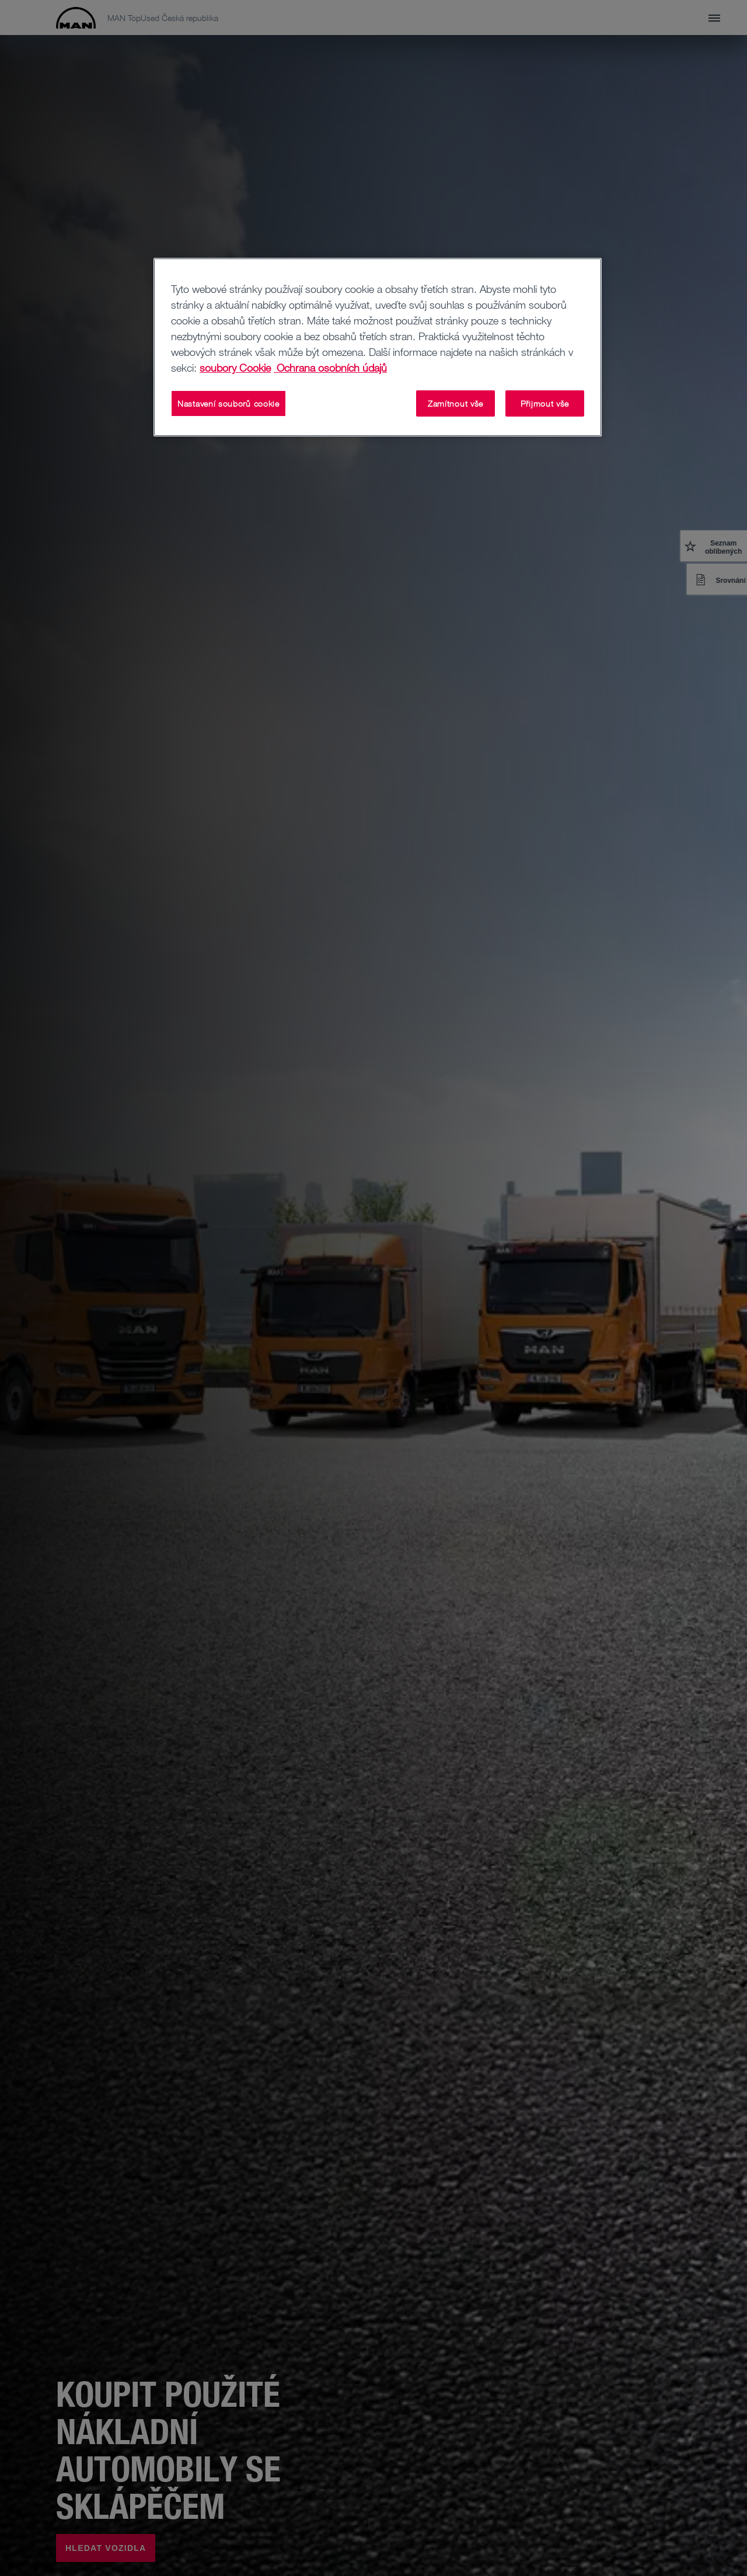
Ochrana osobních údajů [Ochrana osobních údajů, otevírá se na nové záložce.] (330, 367)
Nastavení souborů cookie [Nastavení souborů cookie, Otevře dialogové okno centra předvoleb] (228, 403)
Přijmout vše (545, 403)
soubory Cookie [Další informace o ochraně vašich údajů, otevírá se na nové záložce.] (235, 367)
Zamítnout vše (455, 403)
